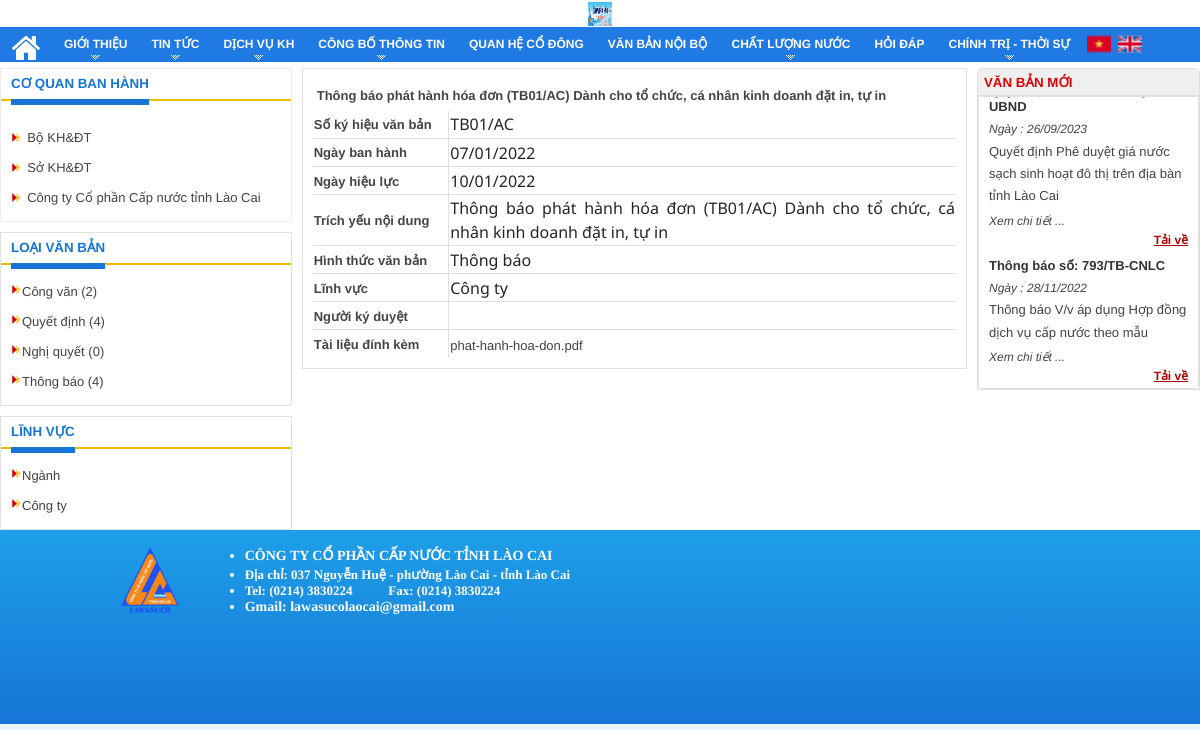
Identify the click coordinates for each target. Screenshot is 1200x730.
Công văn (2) (59, 291)
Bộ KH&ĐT (59, 137)
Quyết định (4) (63, 321)
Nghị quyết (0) (63, 351)
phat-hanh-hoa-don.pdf (516, 345)
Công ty (44, 505)
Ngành (41, 475)
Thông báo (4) (63, 381)
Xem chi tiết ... (1027, 225)
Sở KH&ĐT (59, 167)
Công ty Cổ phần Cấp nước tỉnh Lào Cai (143, 197)
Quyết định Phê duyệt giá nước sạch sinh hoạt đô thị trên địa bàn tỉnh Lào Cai (1085, 178)
